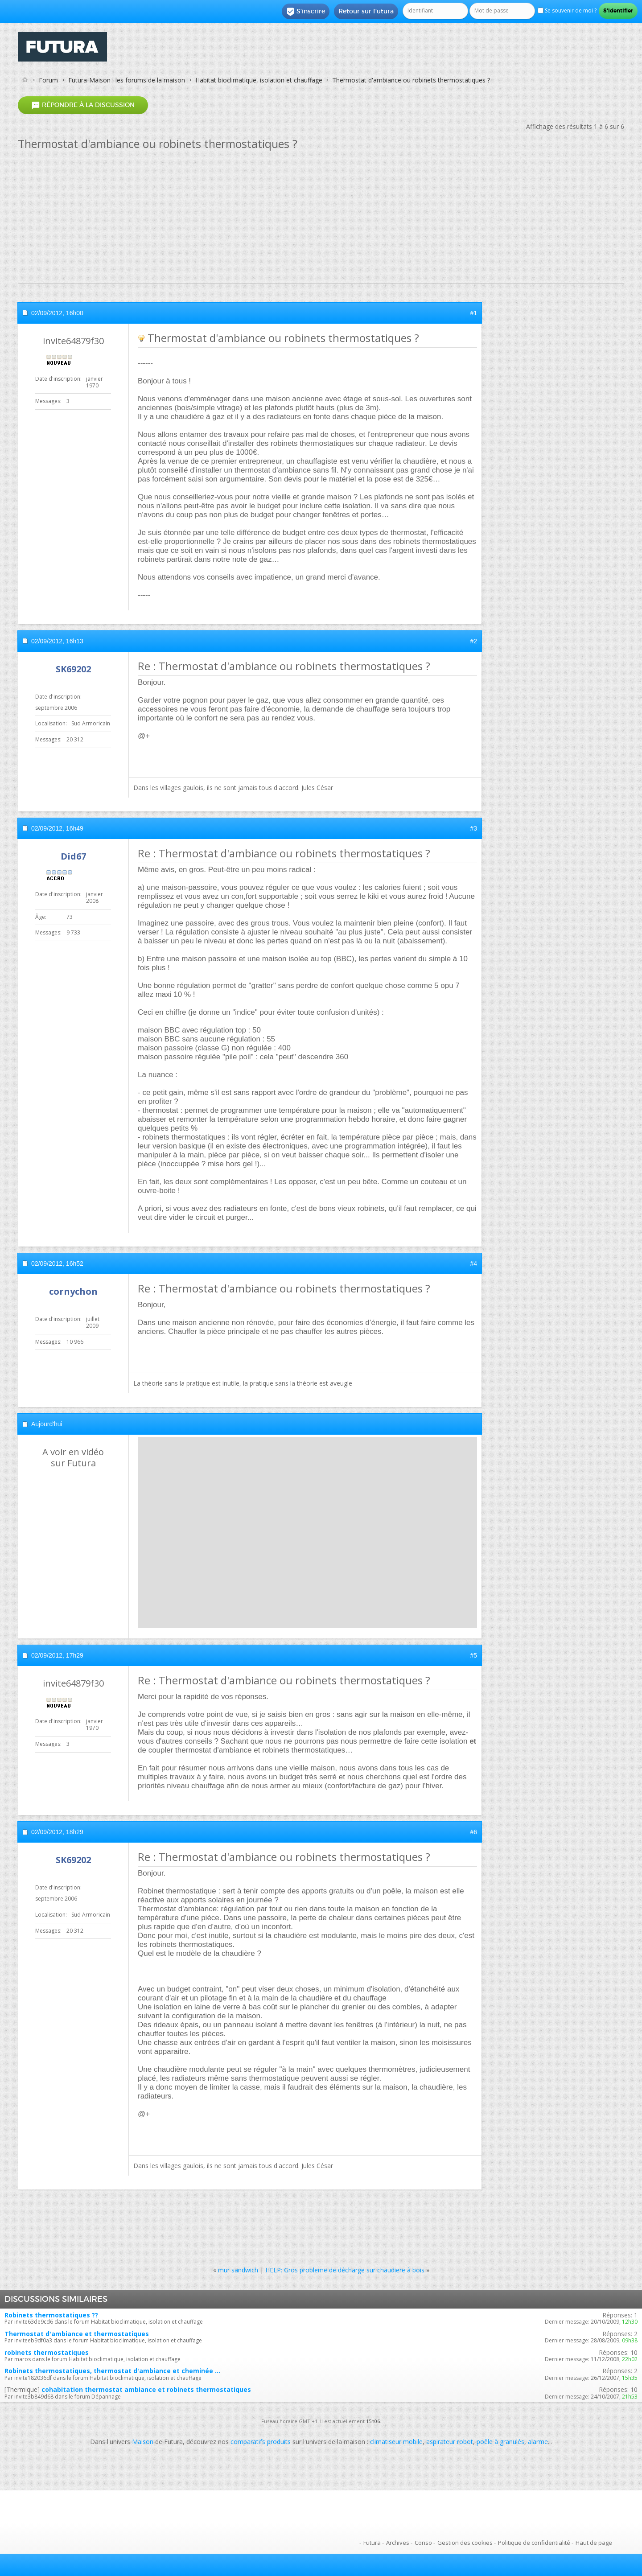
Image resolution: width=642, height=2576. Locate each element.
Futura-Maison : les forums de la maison (126, 80)
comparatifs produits (260, 2441)
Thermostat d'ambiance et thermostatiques (76, 2333)
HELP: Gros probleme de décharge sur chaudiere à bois (344, 2270)
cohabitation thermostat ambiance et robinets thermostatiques (146, 2389)
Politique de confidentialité (534, 2543)
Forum (48, 80)
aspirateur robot (449, 2441)
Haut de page (594, 2543)
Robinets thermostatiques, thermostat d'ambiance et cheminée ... (112, 2370)
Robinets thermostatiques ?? (51, 2315)
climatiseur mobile (396, 2441)
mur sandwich (238, 2270)
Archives (397, 2543)
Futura (372, 2543)
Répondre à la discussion (83, 105)
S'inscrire (305, 11)
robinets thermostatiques (46, 2352)
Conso (423, 2543)
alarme (538, 2441)
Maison (142, 2441)
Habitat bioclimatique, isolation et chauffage (258, 80)
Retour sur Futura (366, 11)
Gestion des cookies (465, 2543)
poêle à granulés (500, 2441)
